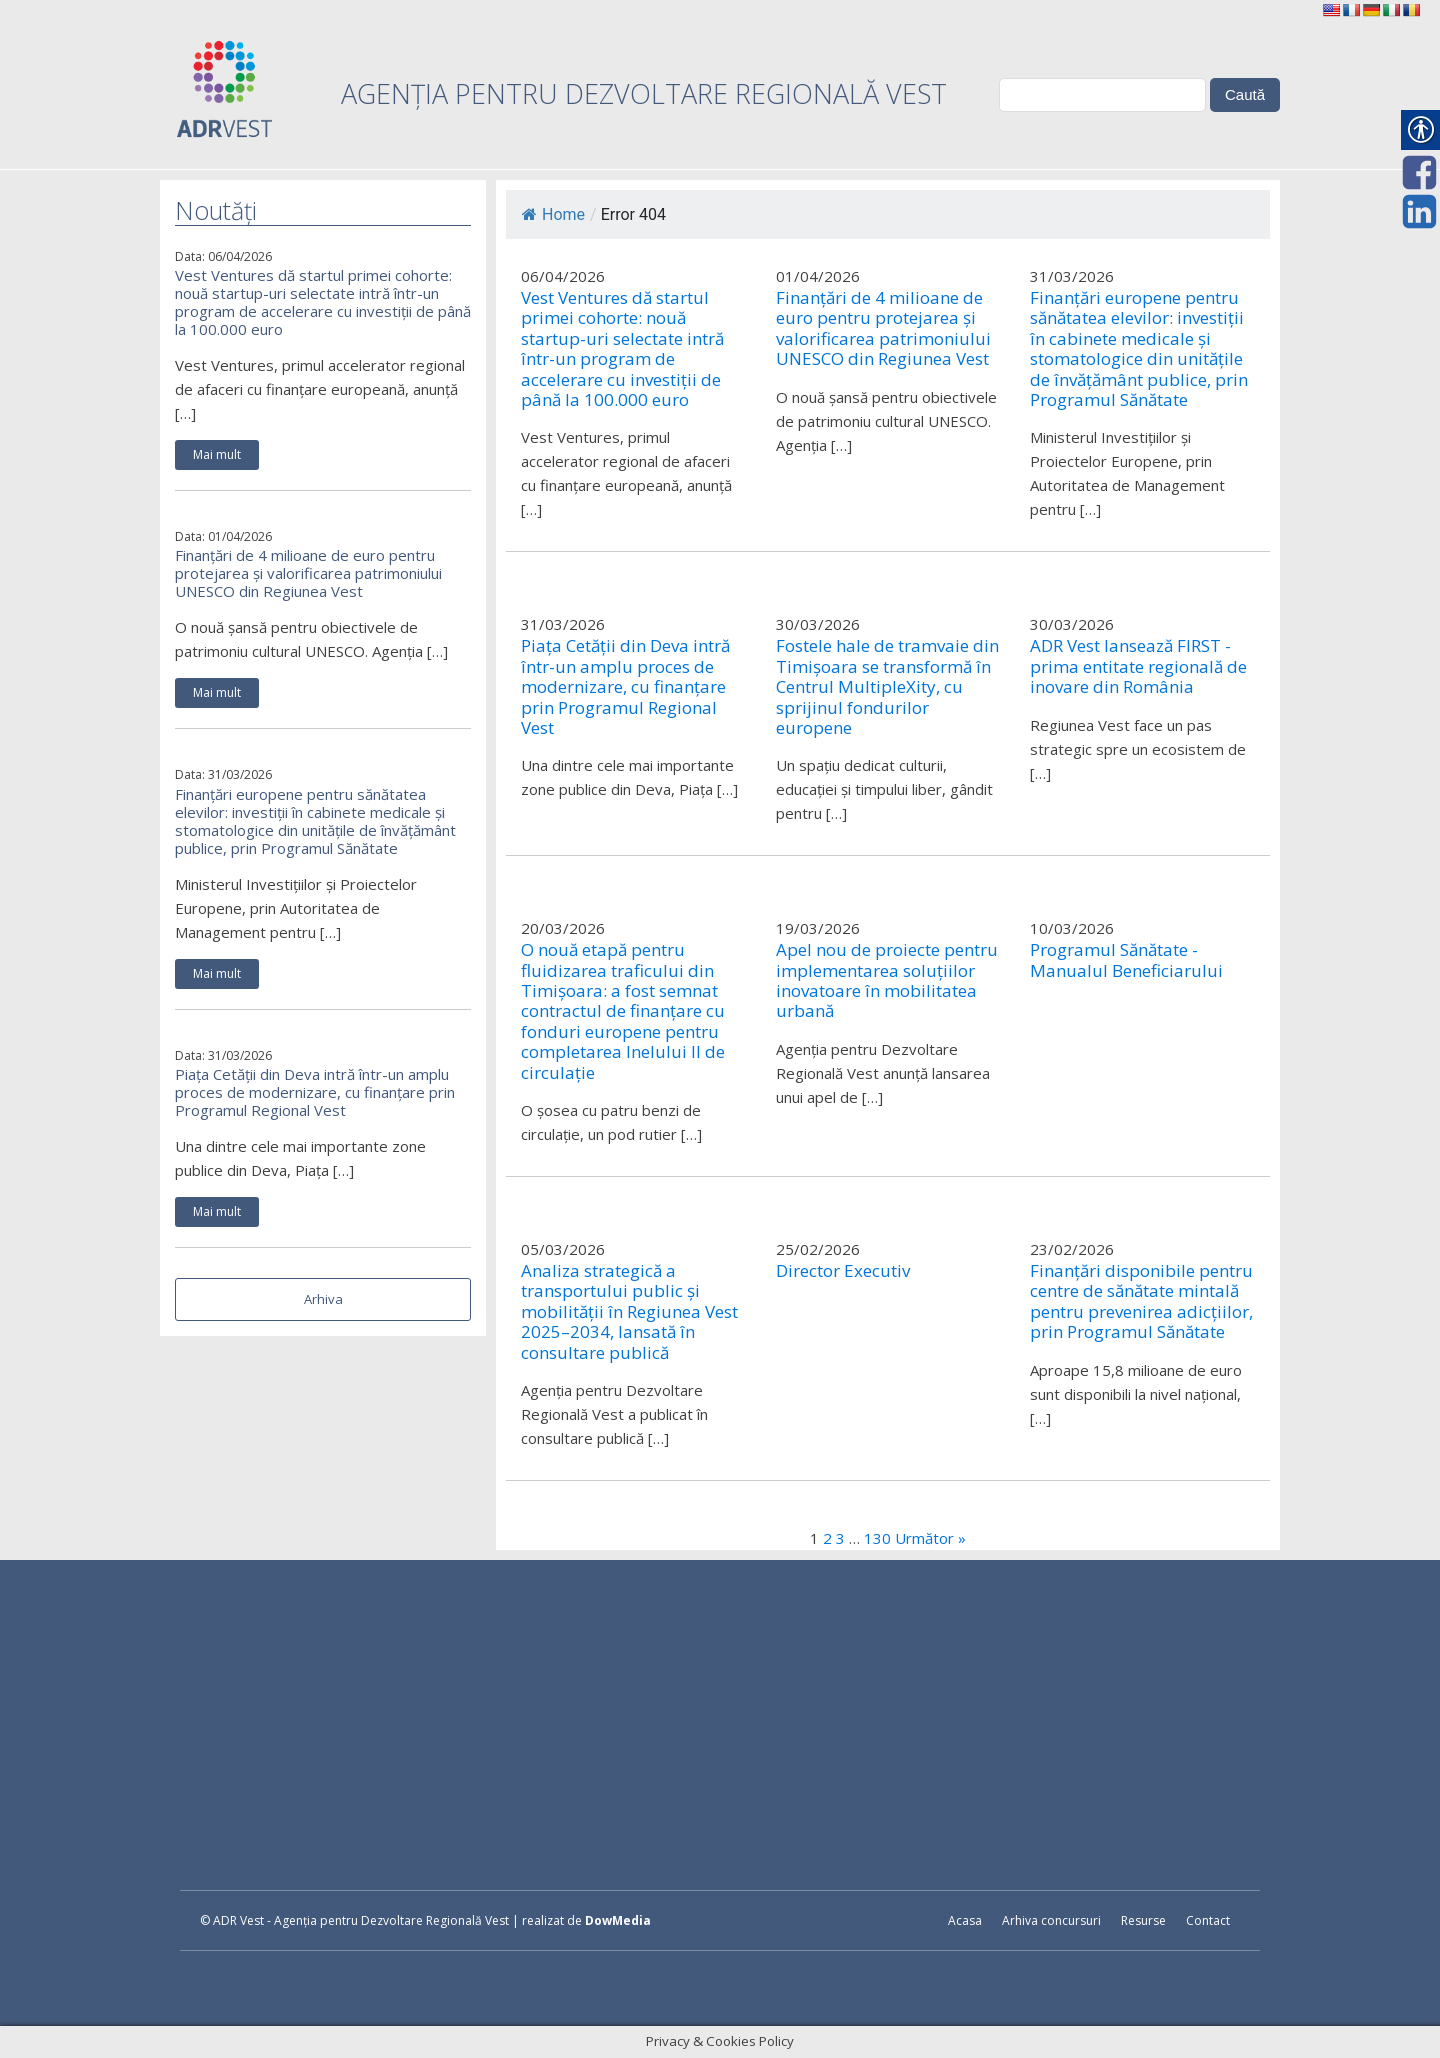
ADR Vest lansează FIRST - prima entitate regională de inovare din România (1138, 666)
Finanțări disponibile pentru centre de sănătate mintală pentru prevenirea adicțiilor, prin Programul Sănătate (1141, 1302)
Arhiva (323, 1299)
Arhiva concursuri (1051, 1920)
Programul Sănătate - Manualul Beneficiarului (1126, 960)
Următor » (930, 1538)
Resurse (1143, 1920)
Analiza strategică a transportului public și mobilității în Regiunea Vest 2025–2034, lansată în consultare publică (629, 1312)
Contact (1208, 1920)
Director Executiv (843, 1271)
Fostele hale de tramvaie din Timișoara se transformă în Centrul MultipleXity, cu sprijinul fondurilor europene (887, 687)
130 (877, 1538)
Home (553, 214)
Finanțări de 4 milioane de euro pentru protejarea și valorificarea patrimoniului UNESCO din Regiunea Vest (308, 573)
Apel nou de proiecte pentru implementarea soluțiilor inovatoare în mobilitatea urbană (887, 981)
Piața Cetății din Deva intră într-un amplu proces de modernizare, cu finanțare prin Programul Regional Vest (315, 1092)
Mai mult (217, 454)
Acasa (965, 1920)
